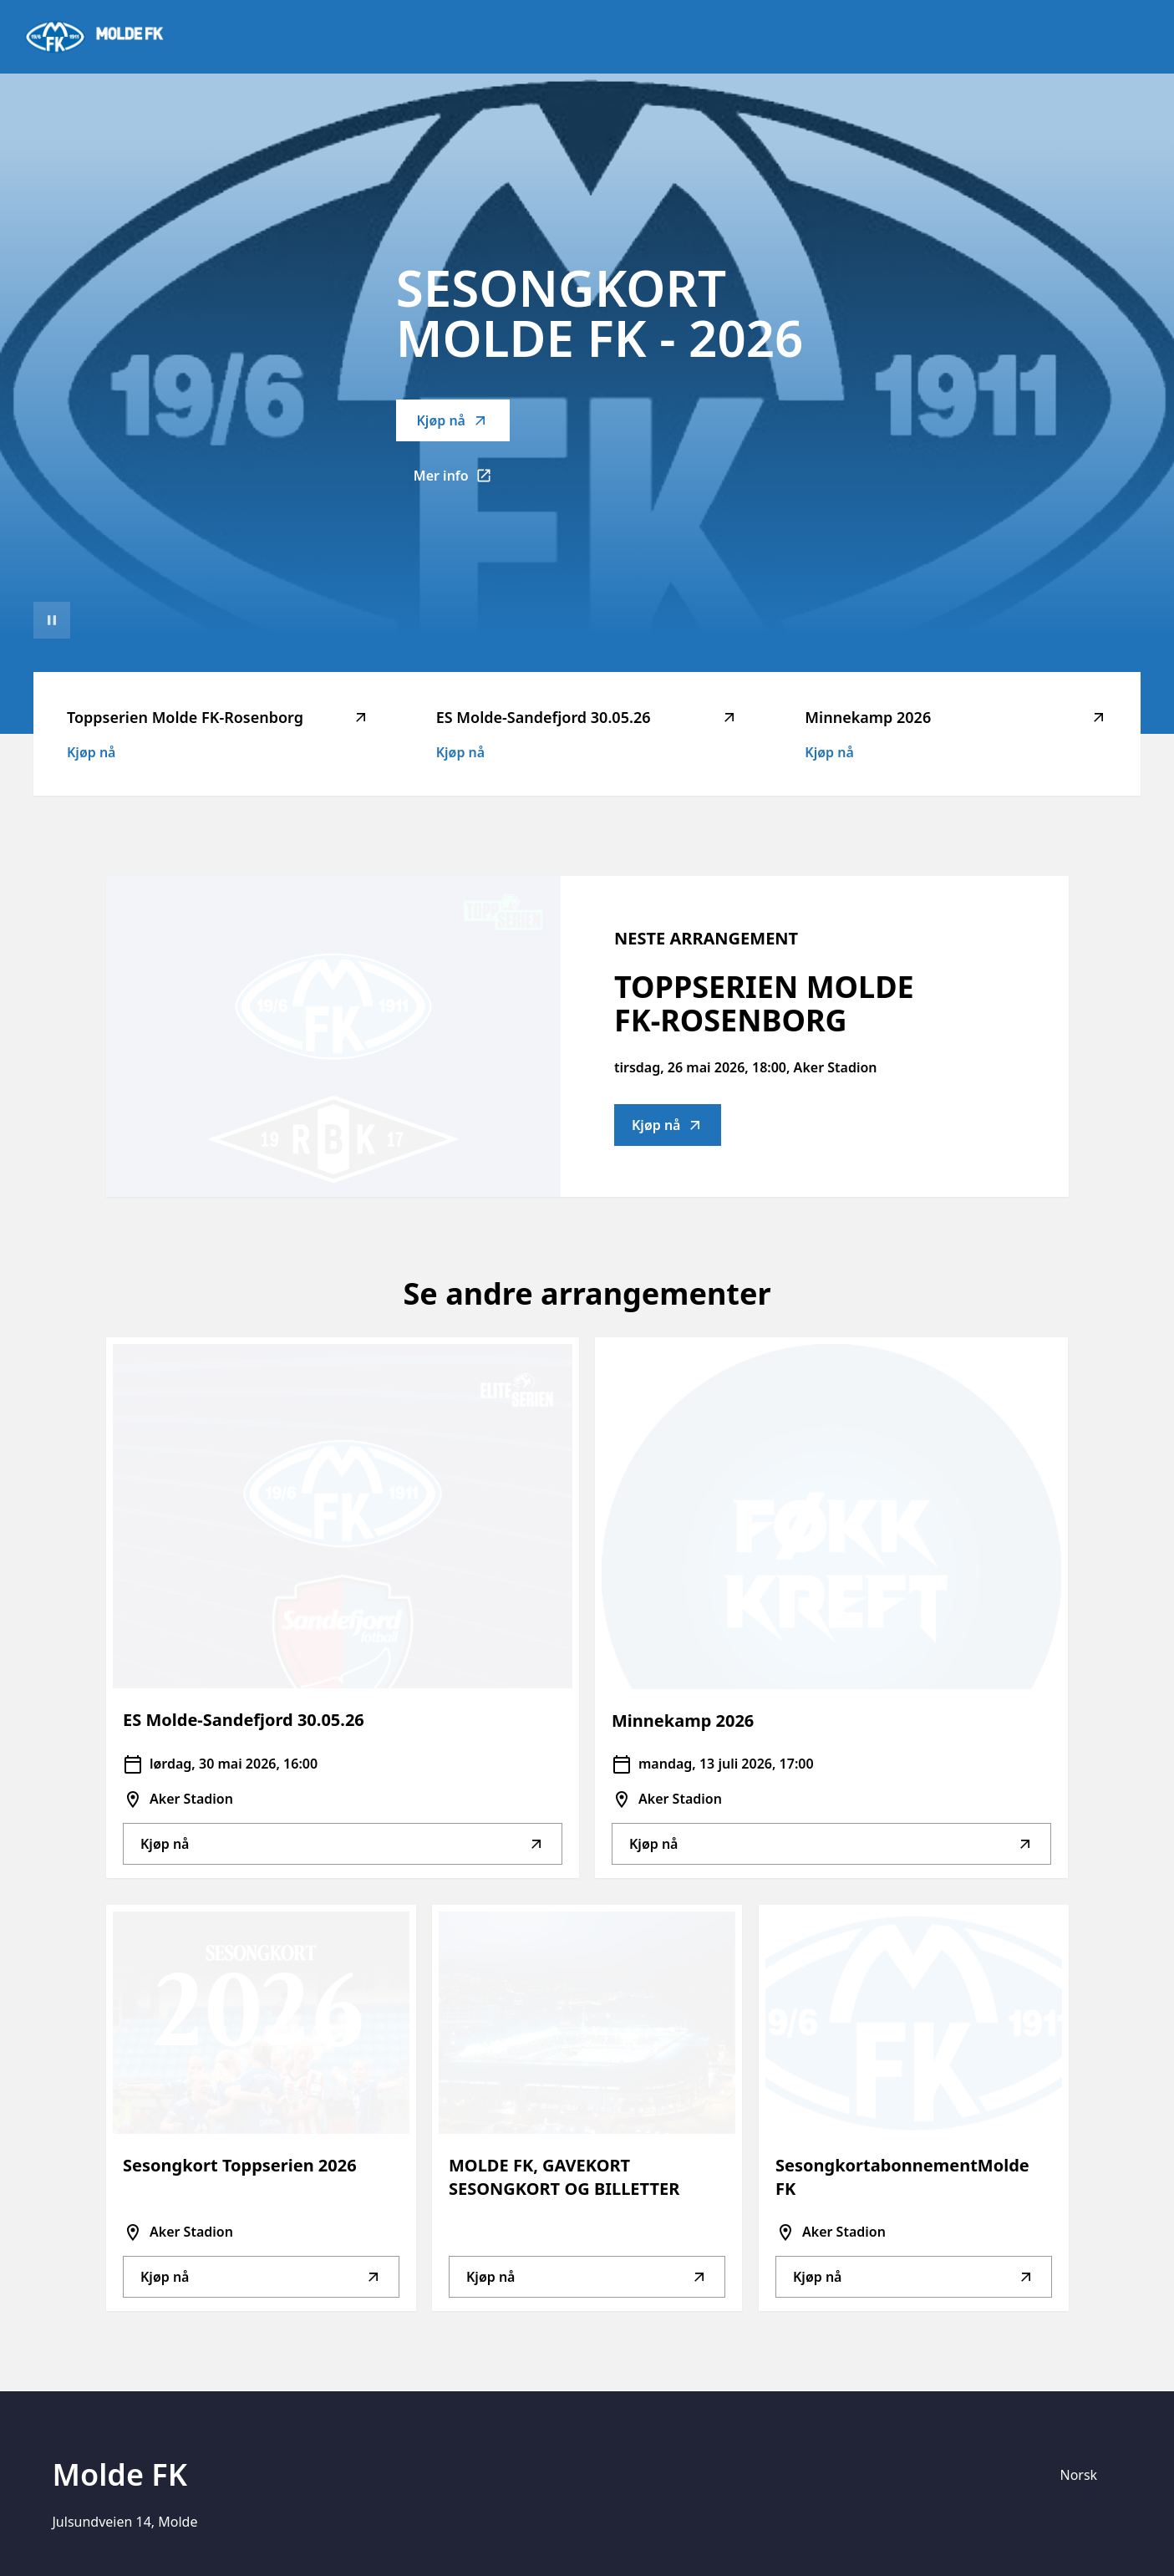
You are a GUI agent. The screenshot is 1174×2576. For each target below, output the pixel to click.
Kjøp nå (453, 420)
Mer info (462, 480)
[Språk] (1086, 2475)
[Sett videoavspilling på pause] (51, 620)
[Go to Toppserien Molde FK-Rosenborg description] (333, 1036)
